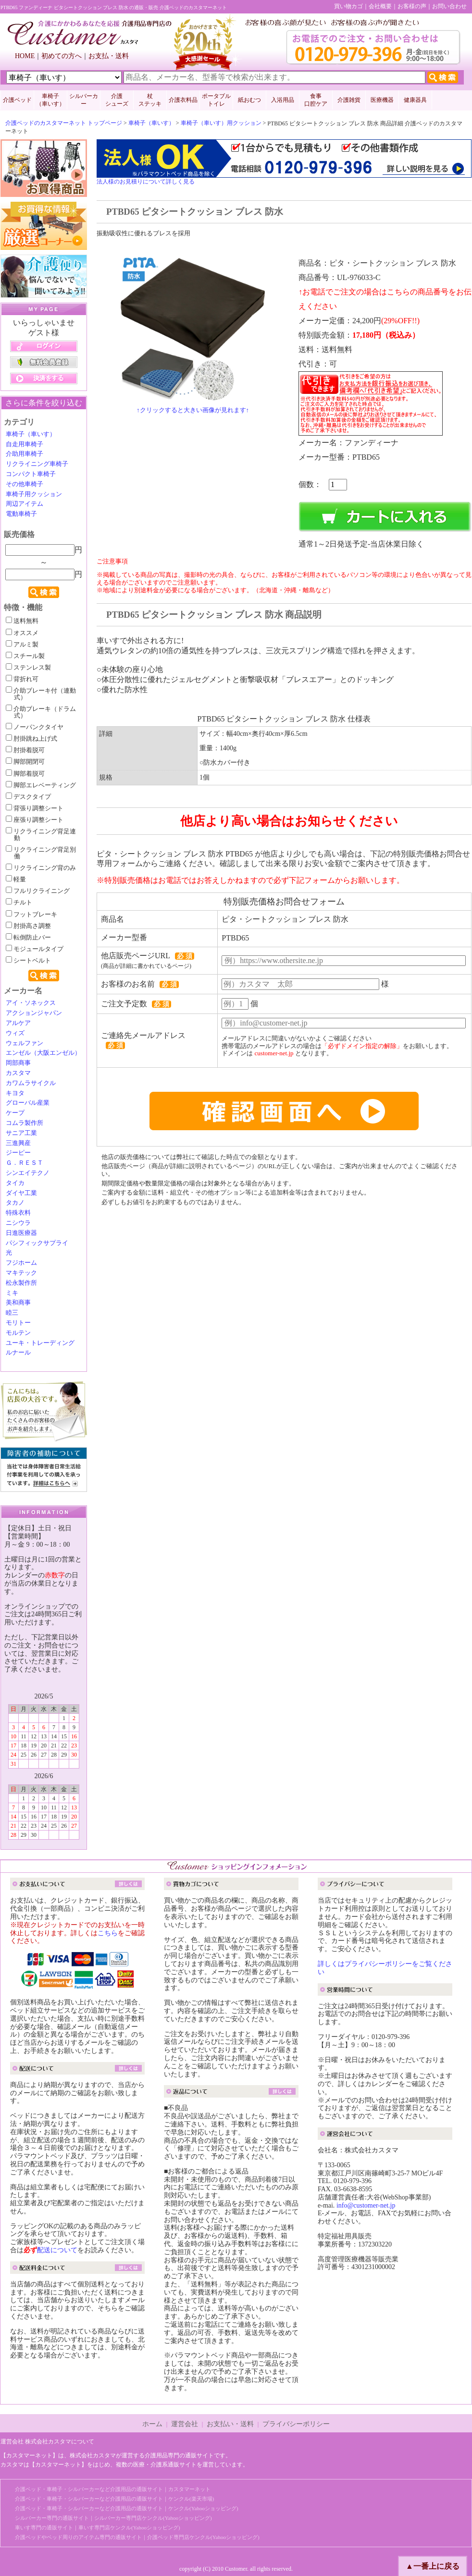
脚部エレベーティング (41, 785)
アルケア (18, 1023)
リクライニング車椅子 (37, 464)
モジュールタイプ (34, 949)
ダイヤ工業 (21, 1193)
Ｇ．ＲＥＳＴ (24, 1163)
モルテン (18, 1333)
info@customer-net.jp (366, 2205)
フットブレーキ (31, 914)
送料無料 (22, 621)
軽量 (16, 879)
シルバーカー (83, 100)
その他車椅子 (24, 484)
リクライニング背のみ (41, 868)
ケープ (15, 1113)
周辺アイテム (24, 504)
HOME (25, 56)
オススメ (22, 633)
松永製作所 (21, 1283)
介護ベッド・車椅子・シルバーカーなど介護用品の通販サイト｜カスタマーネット (113, 2489)
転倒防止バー (28, 937)
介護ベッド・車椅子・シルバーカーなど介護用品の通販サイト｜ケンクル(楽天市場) (114, 2499)
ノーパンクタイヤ (34, 727)
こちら (108, 1933)
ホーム (152, 2424)
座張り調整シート (34, 820)
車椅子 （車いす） (50, 100)
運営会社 (184, 2424)
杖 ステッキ (149, 100)
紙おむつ (249, 100)
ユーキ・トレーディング (40, 1343)
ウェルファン (24, 1043)
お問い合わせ (449, 6)
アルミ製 (22, 644)
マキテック (21, 1273)
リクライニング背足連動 (41, 835)
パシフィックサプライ (37, 1243)
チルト (19, 902)
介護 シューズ (116, 100)
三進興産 (18, 1143)
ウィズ (15, 1033)
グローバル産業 (28, 1102)
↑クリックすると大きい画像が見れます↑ (193, 410)
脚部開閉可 (25, 761)
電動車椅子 (21, 514)
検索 (43, 592)
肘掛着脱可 (25, 750)
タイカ (15, 1183)
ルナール (18, 1352)
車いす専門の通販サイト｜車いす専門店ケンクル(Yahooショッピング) (97, 2527)
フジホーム (21, 1262)
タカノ (15, 1202)
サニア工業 (21, 1133)
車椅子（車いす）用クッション (221, 123)
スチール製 (25, 656)
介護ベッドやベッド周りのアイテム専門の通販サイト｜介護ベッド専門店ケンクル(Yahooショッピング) (137, 2537)
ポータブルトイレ (216, 100)
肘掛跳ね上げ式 (31, 738)
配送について (57, 2250)
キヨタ (15, 1093)
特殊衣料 (18, 1212)
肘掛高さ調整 (28, 926)
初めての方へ (61, 56)
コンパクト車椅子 (31, 474)
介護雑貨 (348, 100)
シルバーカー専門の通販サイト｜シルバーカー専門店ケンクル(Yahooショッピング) (113, 2518)
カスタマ (18, 1073)
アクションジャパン (34, 1013)
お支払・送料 (108, 56)
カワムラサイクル (31, 1083)
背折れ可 (22, 679)
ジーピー (18, 1152)
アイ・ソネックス (31, 1003)
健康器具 (415, 100)
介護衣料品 (183, 100)
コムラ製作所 (24, 1123)
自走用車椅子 (24, 444)
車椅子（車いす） (151, 123)
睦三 (12, 1312)
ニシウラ (18, 1223)
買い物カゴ (348, 6)
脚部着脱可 (25, 773)
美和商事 (18, 1302)
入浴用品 (282, 100)
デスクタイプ (28, 797)
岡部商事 (18, 1063)
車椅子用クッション (34, 494)
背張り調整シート (34, 808)
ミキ (12, 1293)
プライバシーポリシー (296, 2424)
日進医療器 (21, 1233)
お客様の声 (411, 6)
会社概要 (380, 6)
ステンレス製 (28, 667)
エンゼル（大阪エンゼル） (43, 1053)
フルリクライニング (38, 891)
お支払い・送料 (230, 2424)
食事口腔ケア (315, 100)
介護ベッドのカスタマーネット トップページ (63, 123)
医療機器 (382, 100)
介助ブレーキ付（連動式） (41, 694)
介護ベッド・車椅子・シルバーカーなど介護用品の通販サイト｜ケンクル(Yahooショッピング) (126, 2508)
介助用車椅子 (24, 454)
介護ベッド (17, 100)
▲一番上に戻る (433, 2566)
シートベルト (28, 960)
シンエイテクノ (28, 1173)
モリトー (18, 1322)
